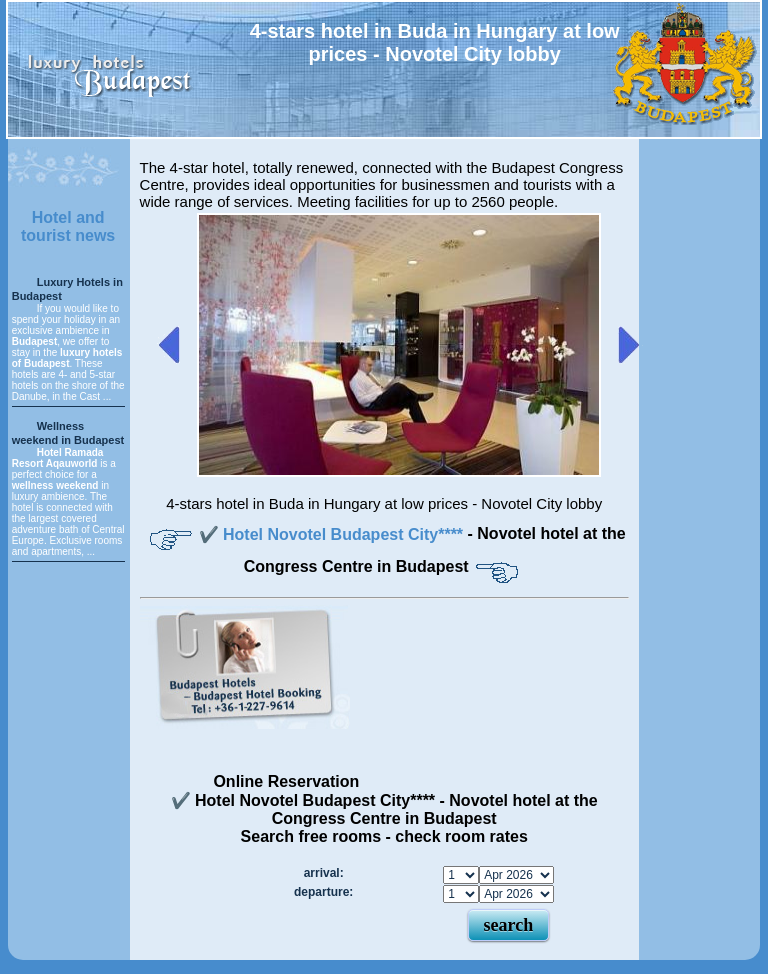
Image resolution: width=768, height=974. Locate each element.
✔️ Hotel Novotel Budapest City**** (333, 534)
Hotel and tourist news (68, 226)
